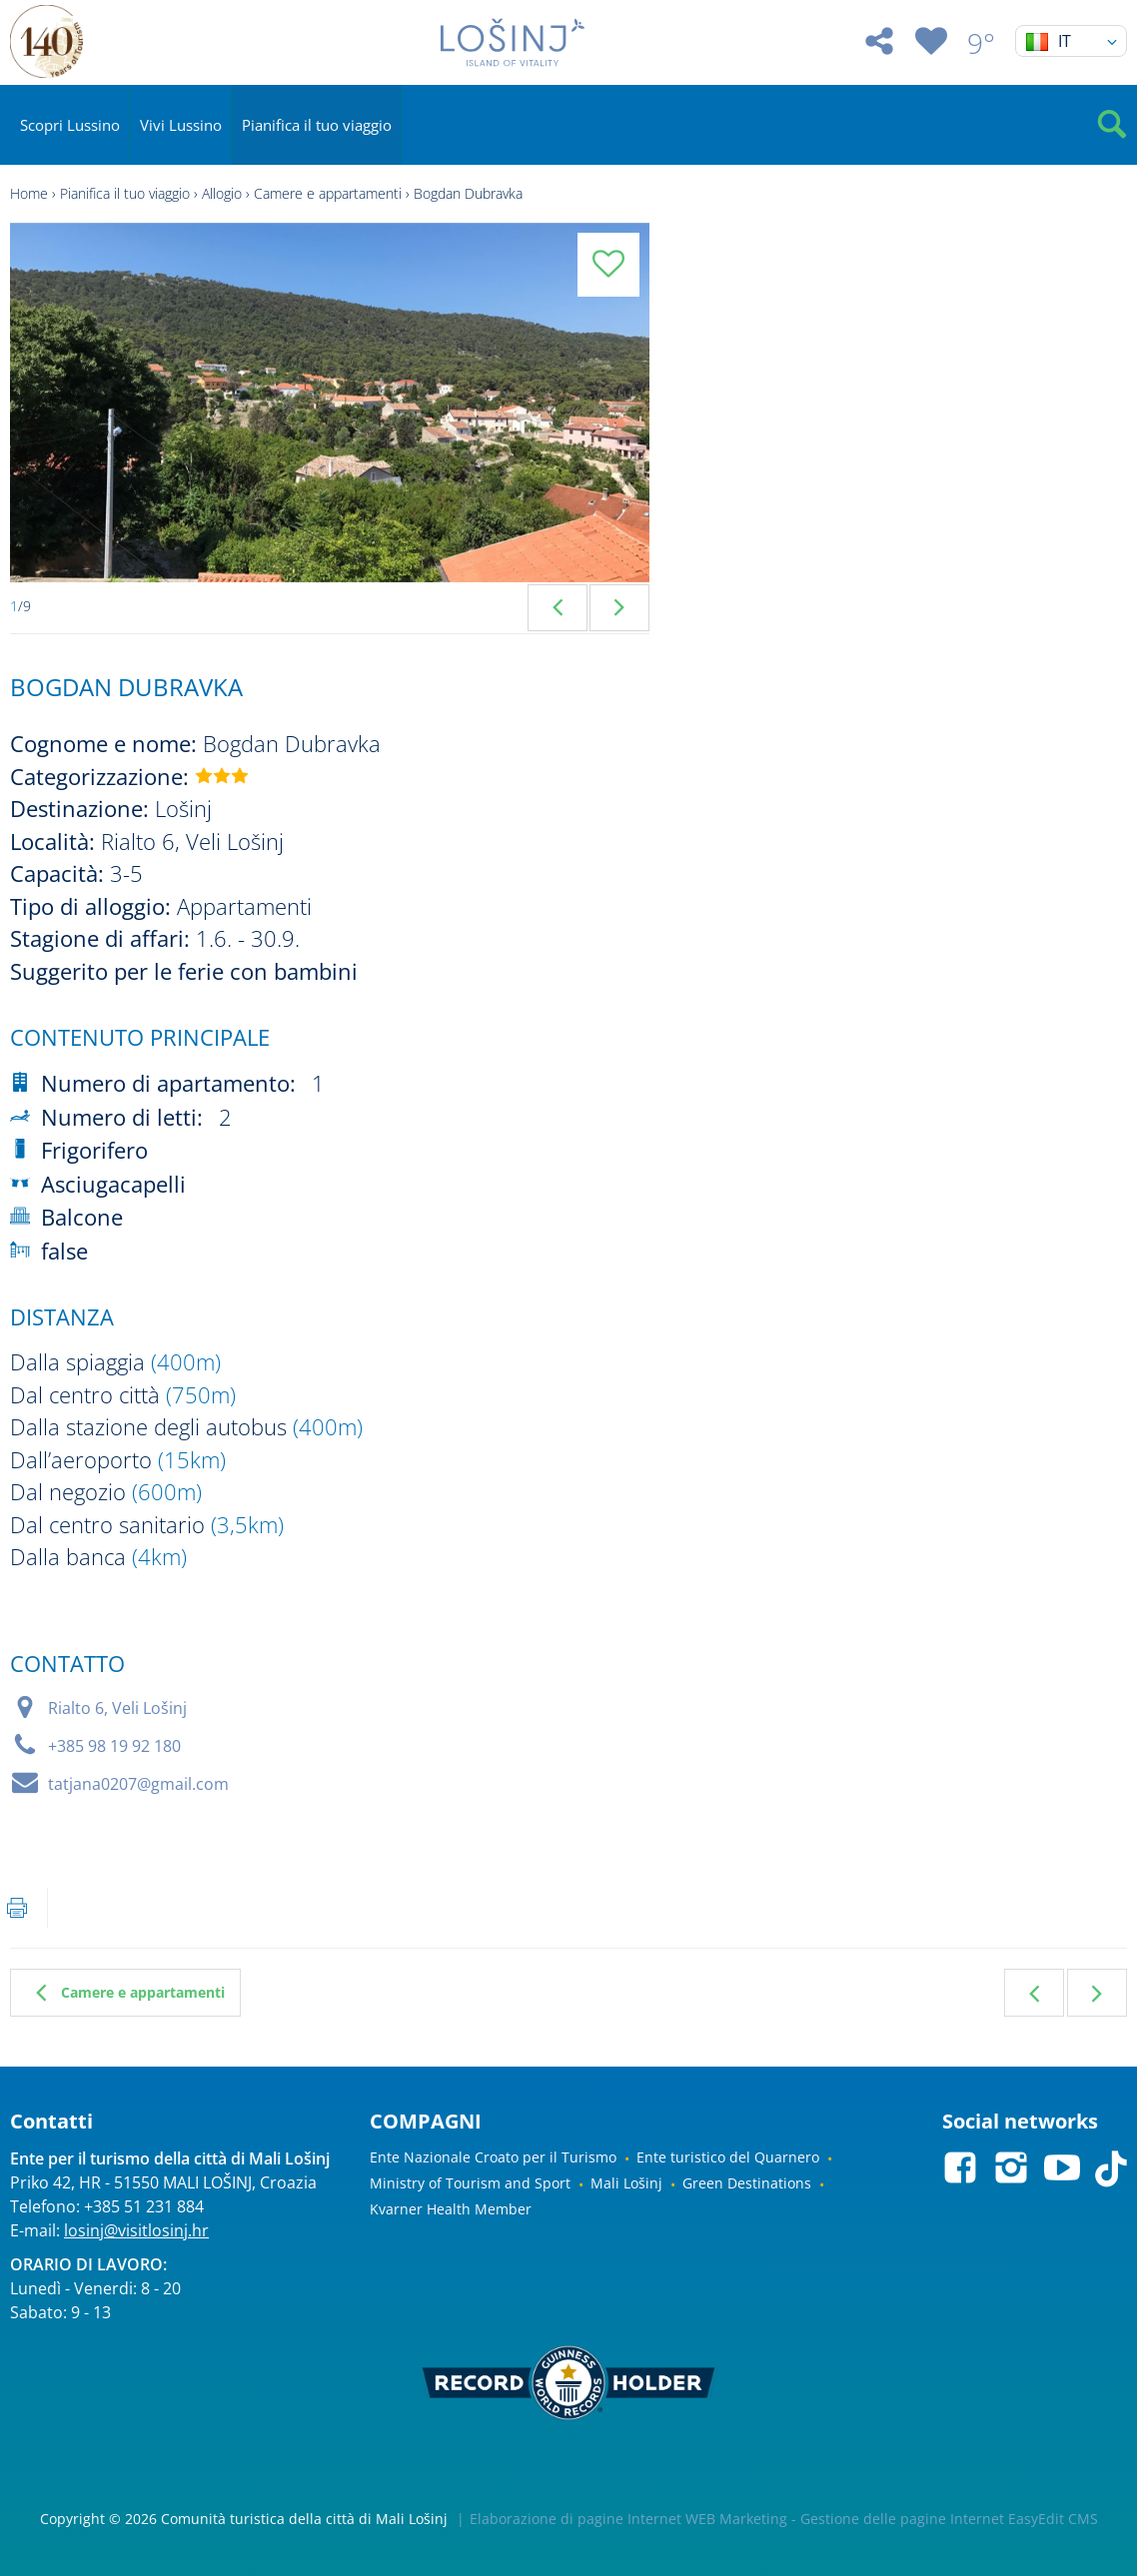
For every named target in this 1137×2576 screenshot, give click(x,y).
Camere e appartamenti (328, 193)
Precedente (1034, 1993)
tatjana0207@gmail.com (138, 1784)
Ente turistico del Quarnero (727, 2156)
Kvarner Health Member (451, 2208)
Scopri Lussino (70, 125)
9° (981, 43)
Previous (557, 607)
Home (29, 193)
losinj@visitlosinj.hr (136, 2230)
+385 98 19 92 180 (114, 1746)
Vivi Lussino (181, 125)
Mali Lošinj (626, 2182)
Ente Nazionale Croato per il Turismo (493, 2156)
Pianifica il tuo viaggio (317, 125)
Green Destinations (746, 2182)
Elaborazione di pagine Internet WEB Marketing (628, 2518)
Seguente (1097, 1993)
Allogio (222, 193)
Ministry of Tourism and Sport (470, 2182)
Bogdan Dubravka (468, 193)
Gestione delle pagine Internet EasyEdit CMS (949, 2518)
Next (619, 607)
